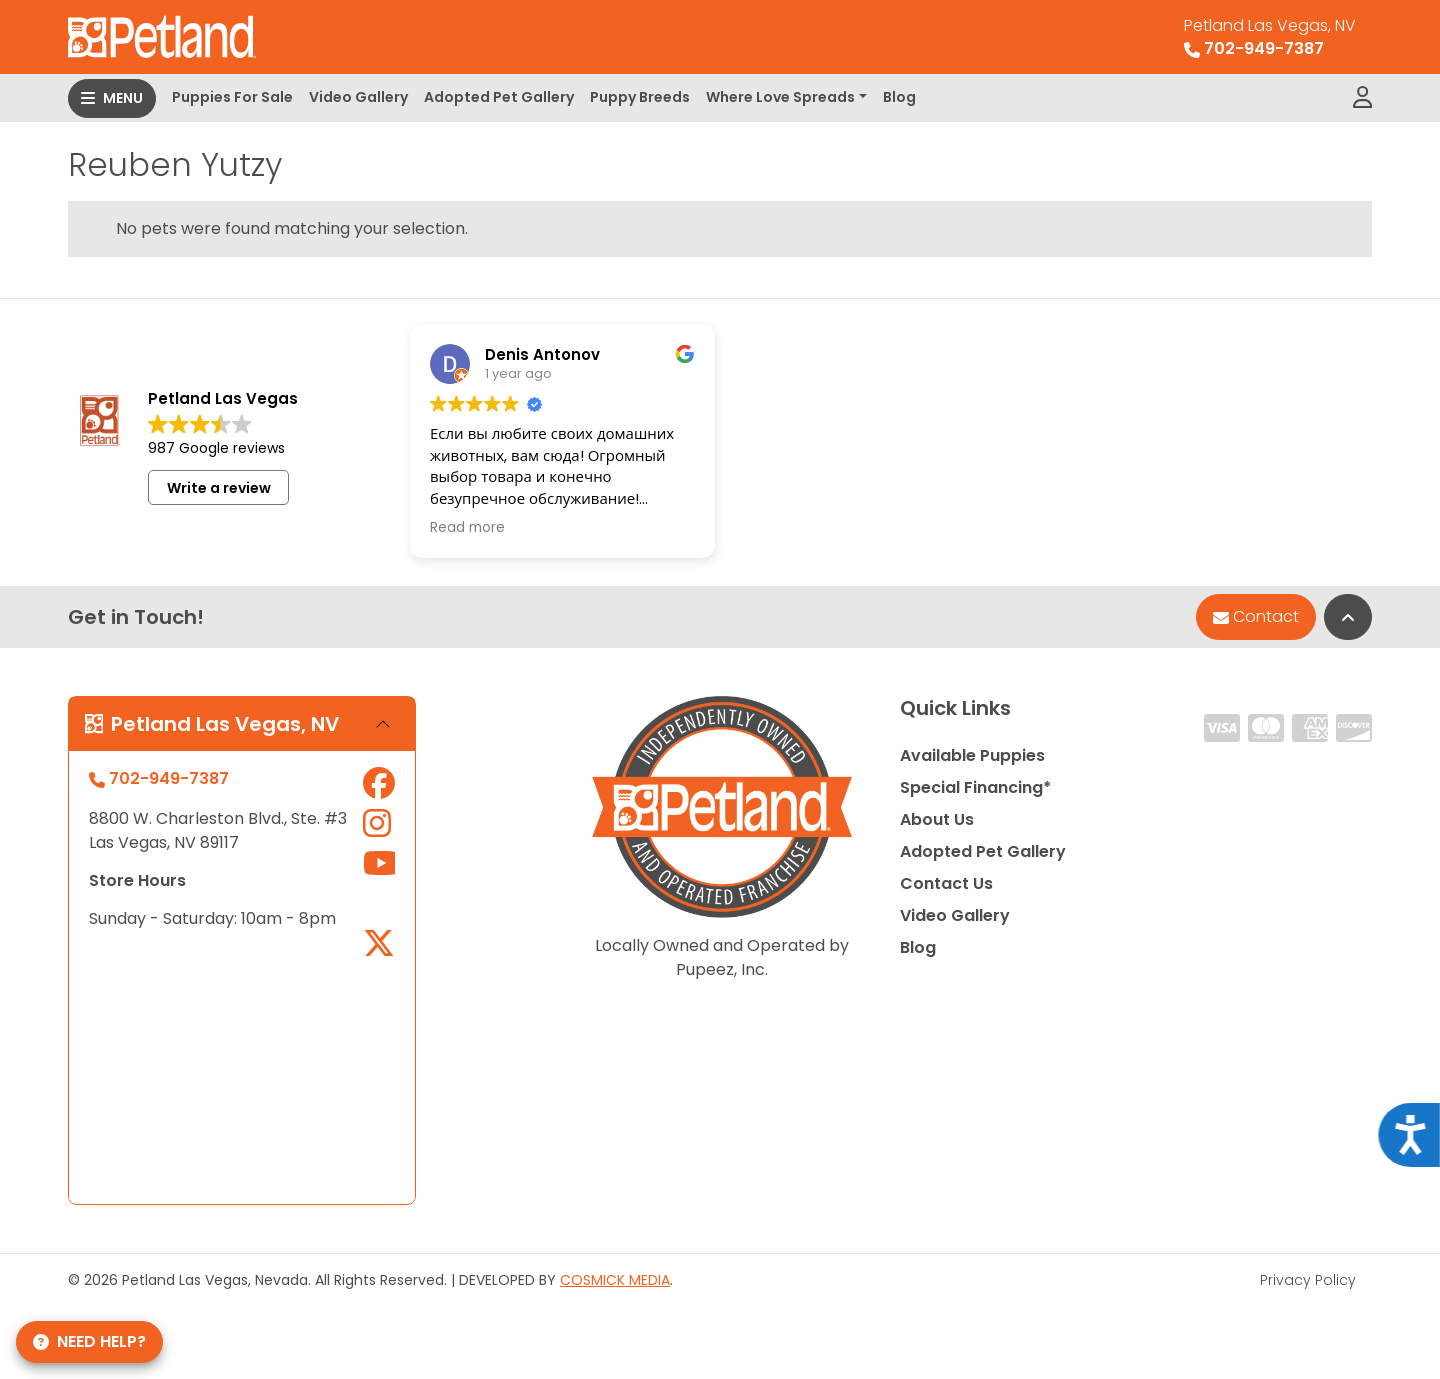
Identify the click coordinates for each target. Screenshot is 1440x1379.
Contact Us (946, 883)
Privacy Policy (1308, 1280)
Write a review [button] (219, 488)
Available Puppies (972, 755)
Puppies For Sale (232, 97)
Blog (899, 97)
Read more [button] (467, 528)
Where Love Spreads (780, 97)
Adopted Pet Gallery (499, 97)
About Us (937, 819)
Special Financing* (975, 787)
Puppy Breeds (640, 97)
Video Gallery (358, 97)
